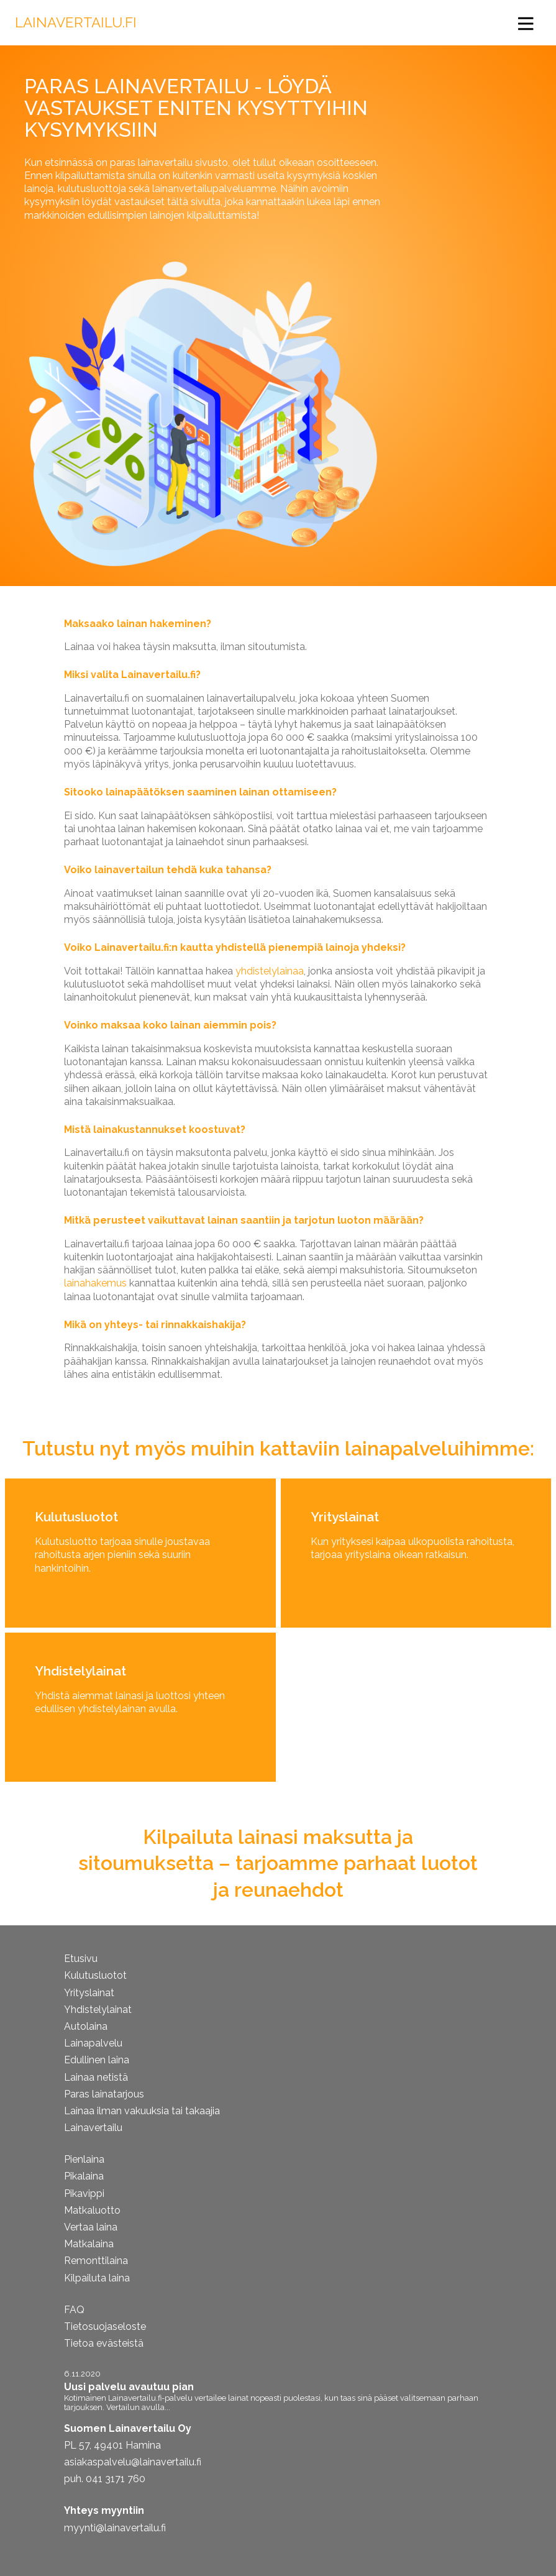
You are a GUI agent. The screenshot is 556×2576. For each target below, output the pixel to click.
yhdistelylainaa (269, 971)
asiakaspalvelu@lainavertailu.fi (132, 2462)
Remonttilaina (96, 2261)
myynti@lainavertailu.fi (115, 2528)
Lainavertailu (93, 2128)
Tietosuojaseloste (105, 2326)
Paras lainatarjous (104, 2094)
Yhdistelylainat (98, 2009)
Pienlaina (84, 2159)
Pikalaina (84, 2176)
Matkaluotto (92, 2210)
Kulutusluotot (95, 1975)
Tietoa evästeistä (104, 2343)
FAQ (74, 2310)
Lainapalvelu (93, 2043)
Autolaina (85, 2026)
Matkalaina (89, 2244)
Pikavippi (84, 2193)
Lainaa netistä (96, 2077)
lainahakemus (95, 1283)
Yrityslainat (89, 1993)
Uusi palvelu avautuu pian (129, 2387)
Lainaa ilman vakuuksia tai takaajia (142, 2111)
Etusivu (81, 1958)
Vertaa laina (90, 2227)
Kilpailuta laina (97, 2278)
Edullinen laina (96, 2060)
